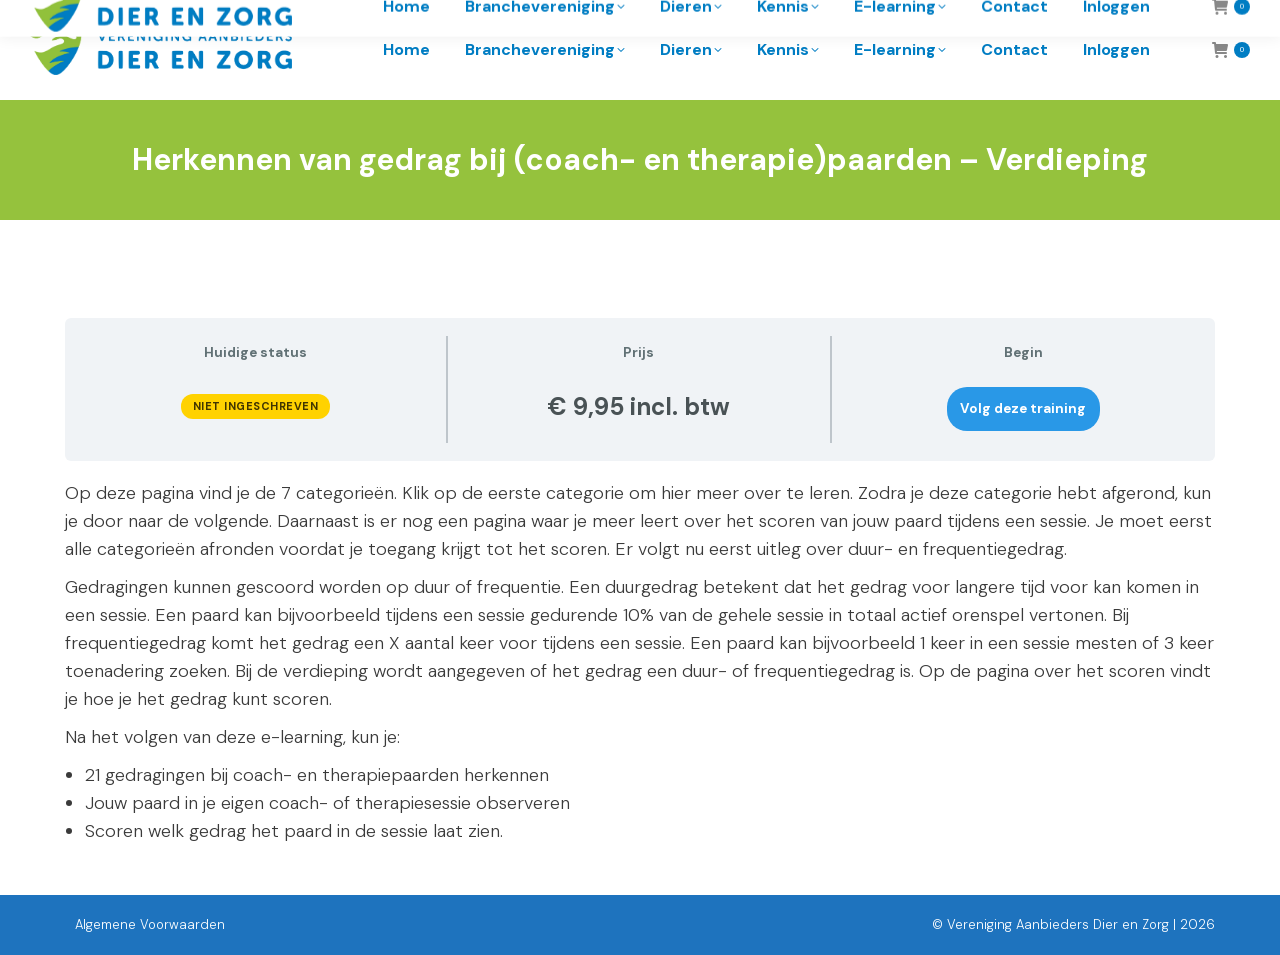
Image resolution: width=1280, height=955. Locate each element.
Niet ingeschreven (256, 406)
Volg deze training (1023, 408)
